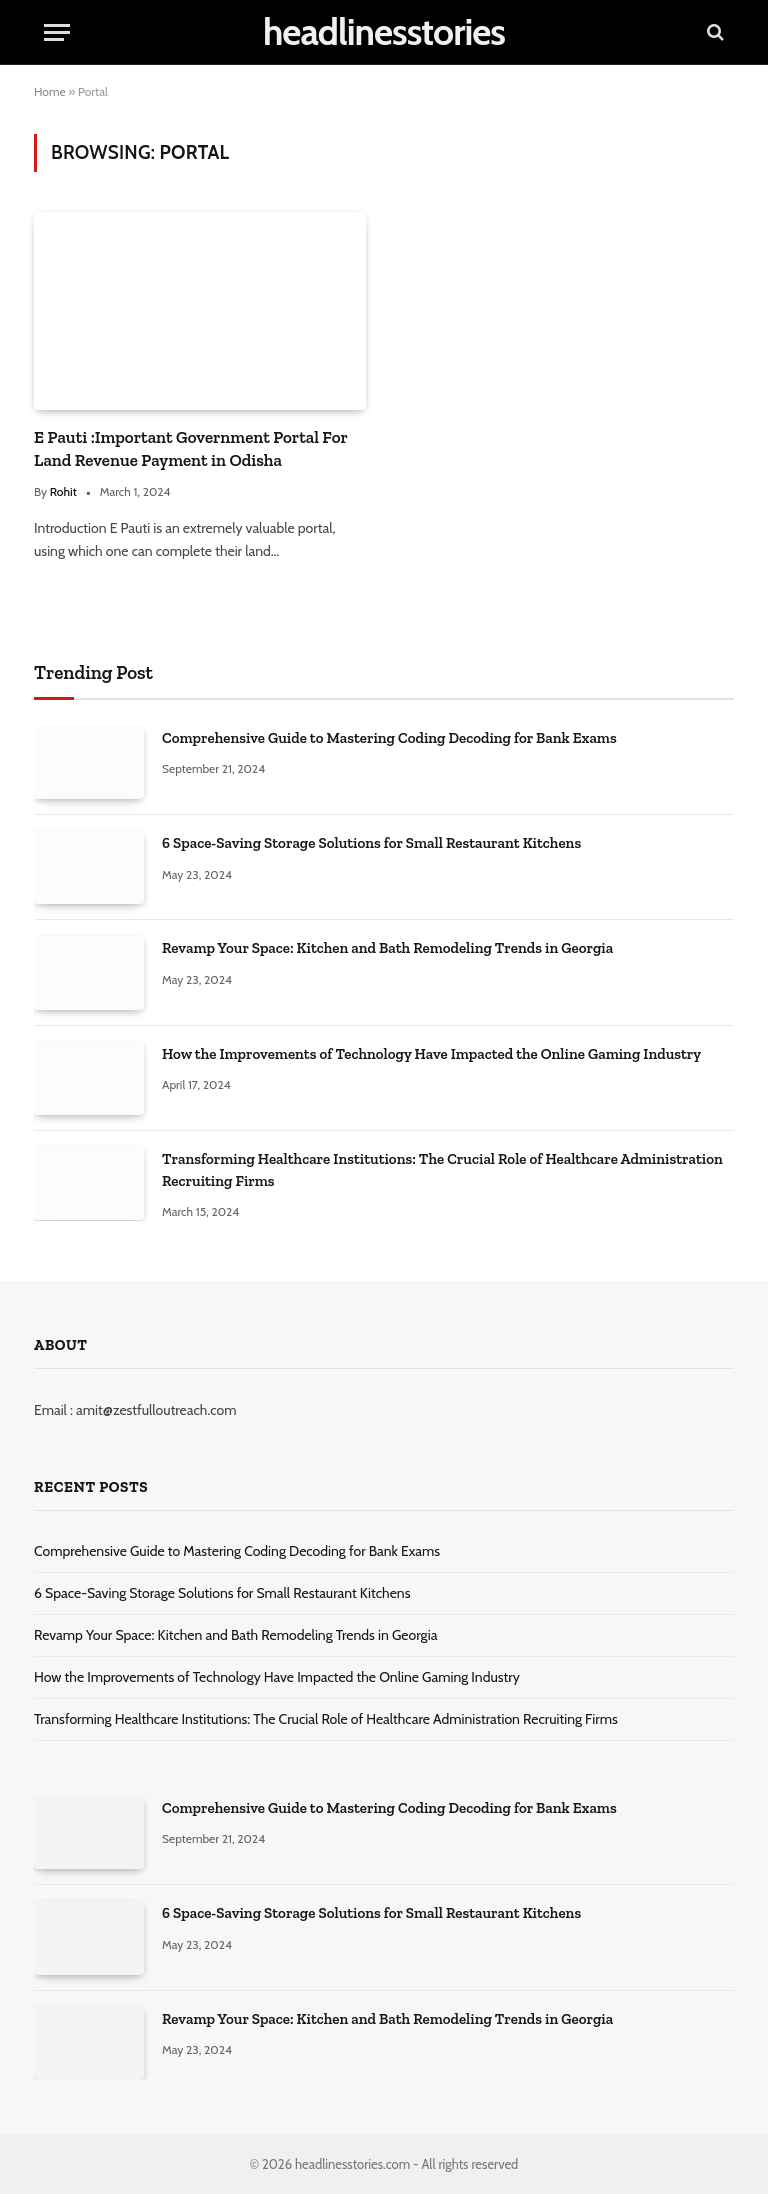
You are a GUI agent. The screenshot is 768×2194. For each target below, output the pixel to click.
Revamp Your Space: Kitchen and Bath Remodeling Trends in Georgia (387, 948)
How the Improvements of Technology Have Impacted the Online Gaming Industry (431, 1054)
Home (50, 91)
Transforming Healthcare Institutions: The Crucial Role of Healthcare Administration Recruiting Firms (442, 1169)
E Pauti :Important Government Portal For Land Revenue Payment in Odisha (191, 448)
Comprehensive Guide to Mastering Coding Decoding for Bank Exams (389, 738)
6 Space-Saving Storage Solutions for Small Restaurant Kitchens (371, 843)
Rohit (63, 491)
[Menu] (57, 32)
